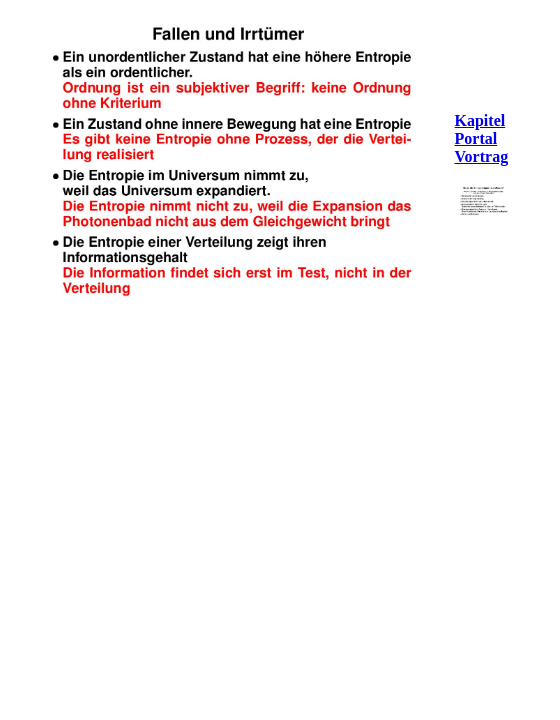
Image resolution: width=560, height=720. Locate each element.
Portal (476, 138)
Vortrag (482, 156)
